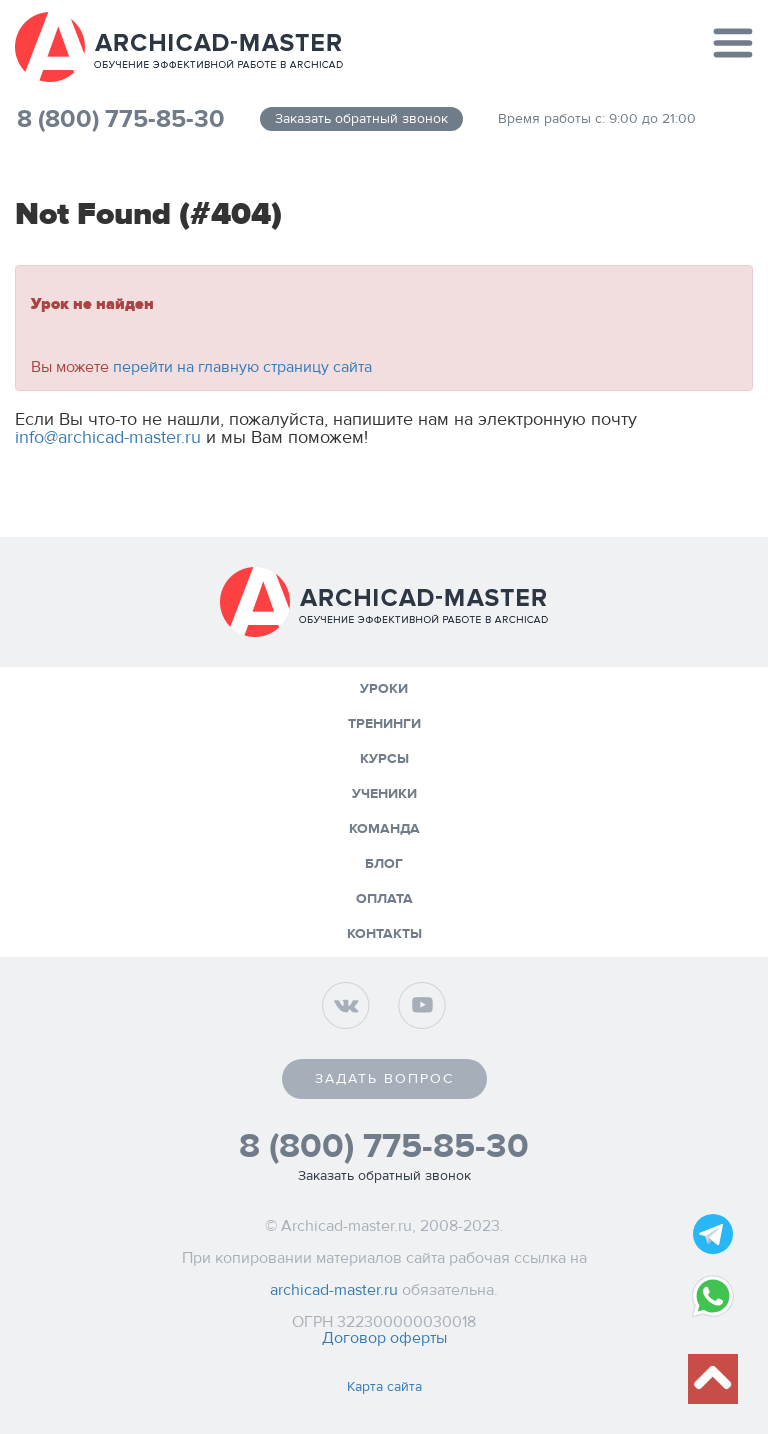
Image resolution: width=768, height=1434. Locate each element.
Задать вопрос (384, 1079)
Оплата (384, 899)
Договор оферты (384, 1338)
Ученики (384, 794)
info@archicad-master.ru (108, 437)
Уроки (384, 689)
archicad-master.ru (334, 1290)
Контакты (384, 934)
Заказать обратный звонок (361, 119)
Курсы (384, 759)
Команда (384, 829)
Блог (384, 864)
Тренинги (384, 724)
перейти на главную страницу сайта (242, 367)
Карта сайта (384, 1387)
